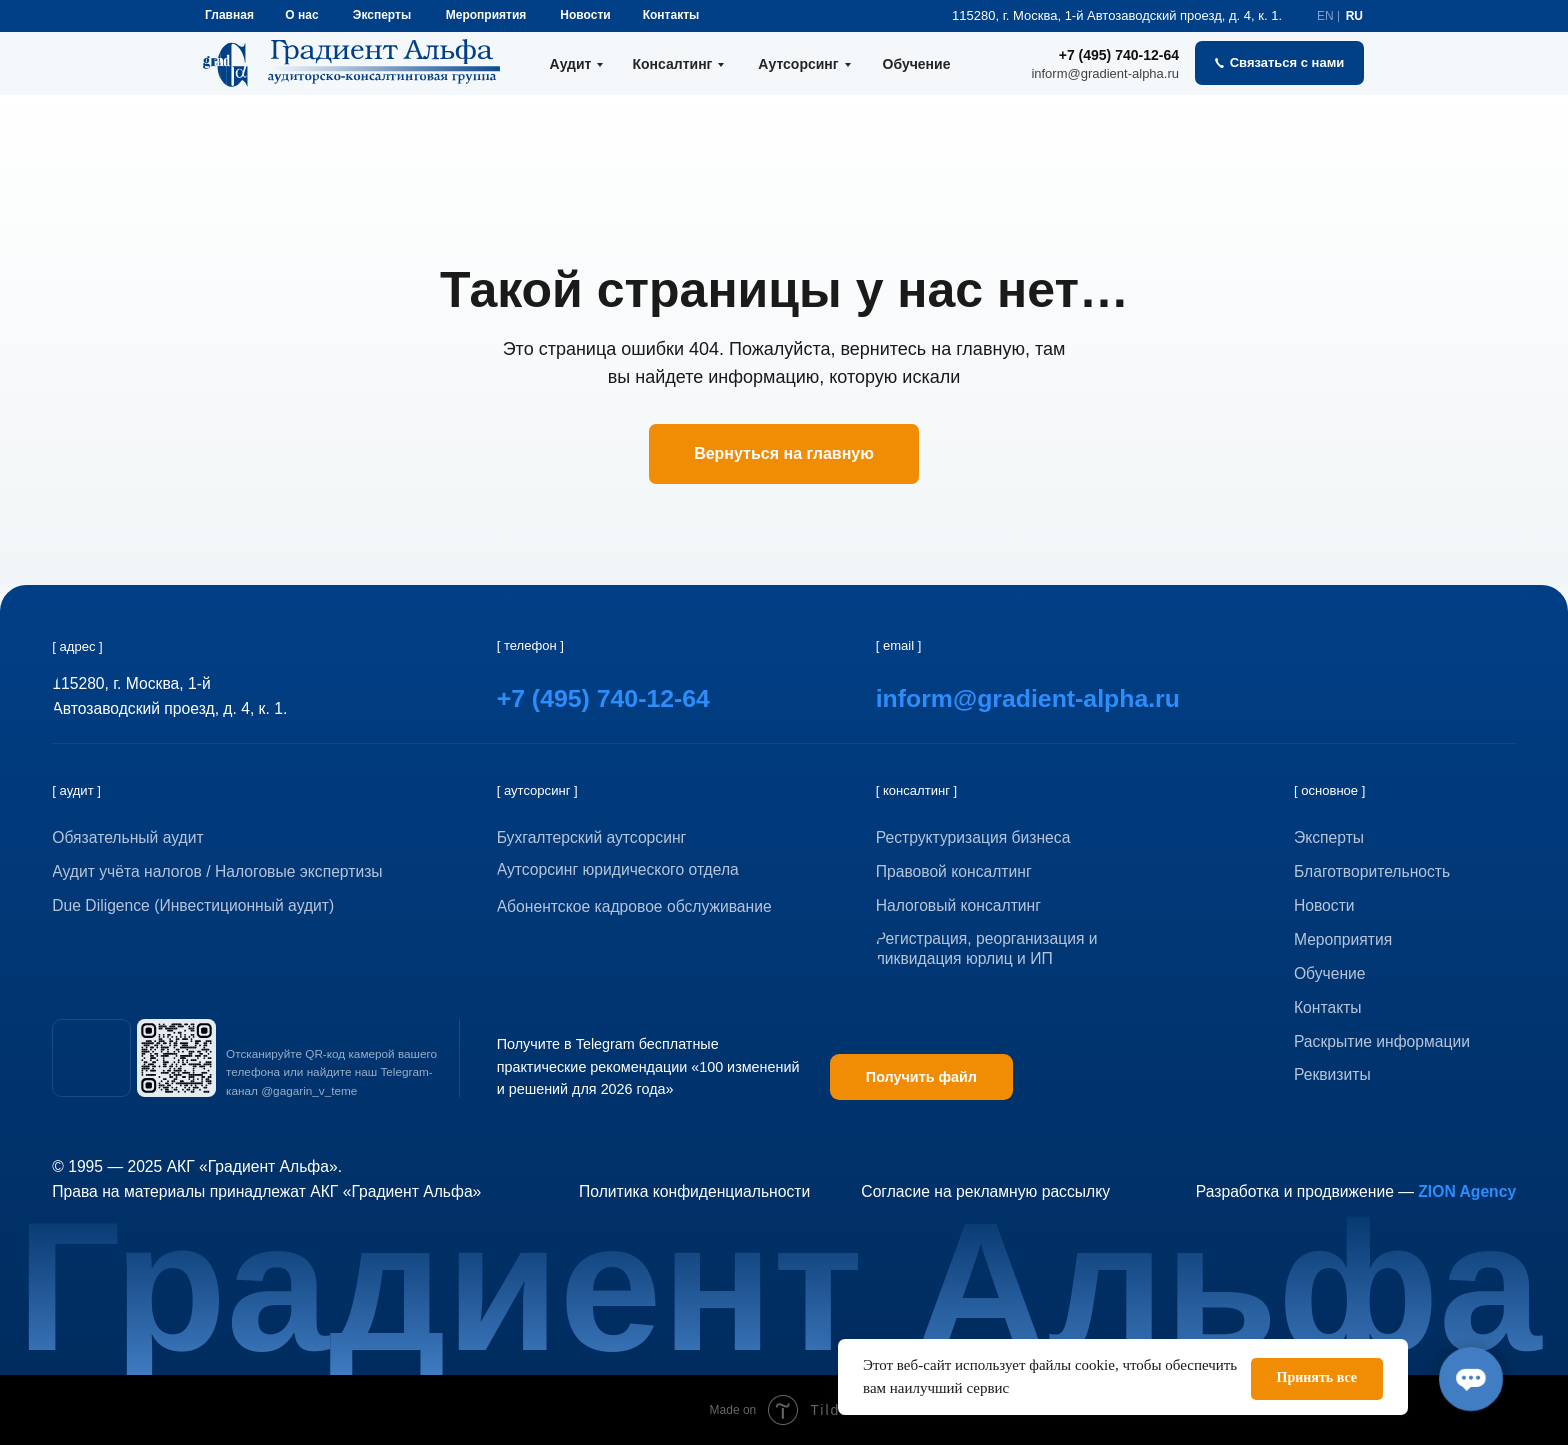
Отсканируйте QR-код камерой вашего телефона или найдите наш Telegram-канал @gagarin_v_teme (331, 1072)
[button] (1279, 63)
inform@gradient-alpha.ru (1105, 73)
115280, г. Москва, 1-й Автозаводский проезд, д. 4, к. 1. (1117, 15)
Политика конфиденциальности (694, 1191)
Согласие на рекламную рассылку (985, 1191)
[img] (91, 1058)
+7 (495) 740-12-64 (1119, 55)
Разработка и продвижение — (1356, 1191)
